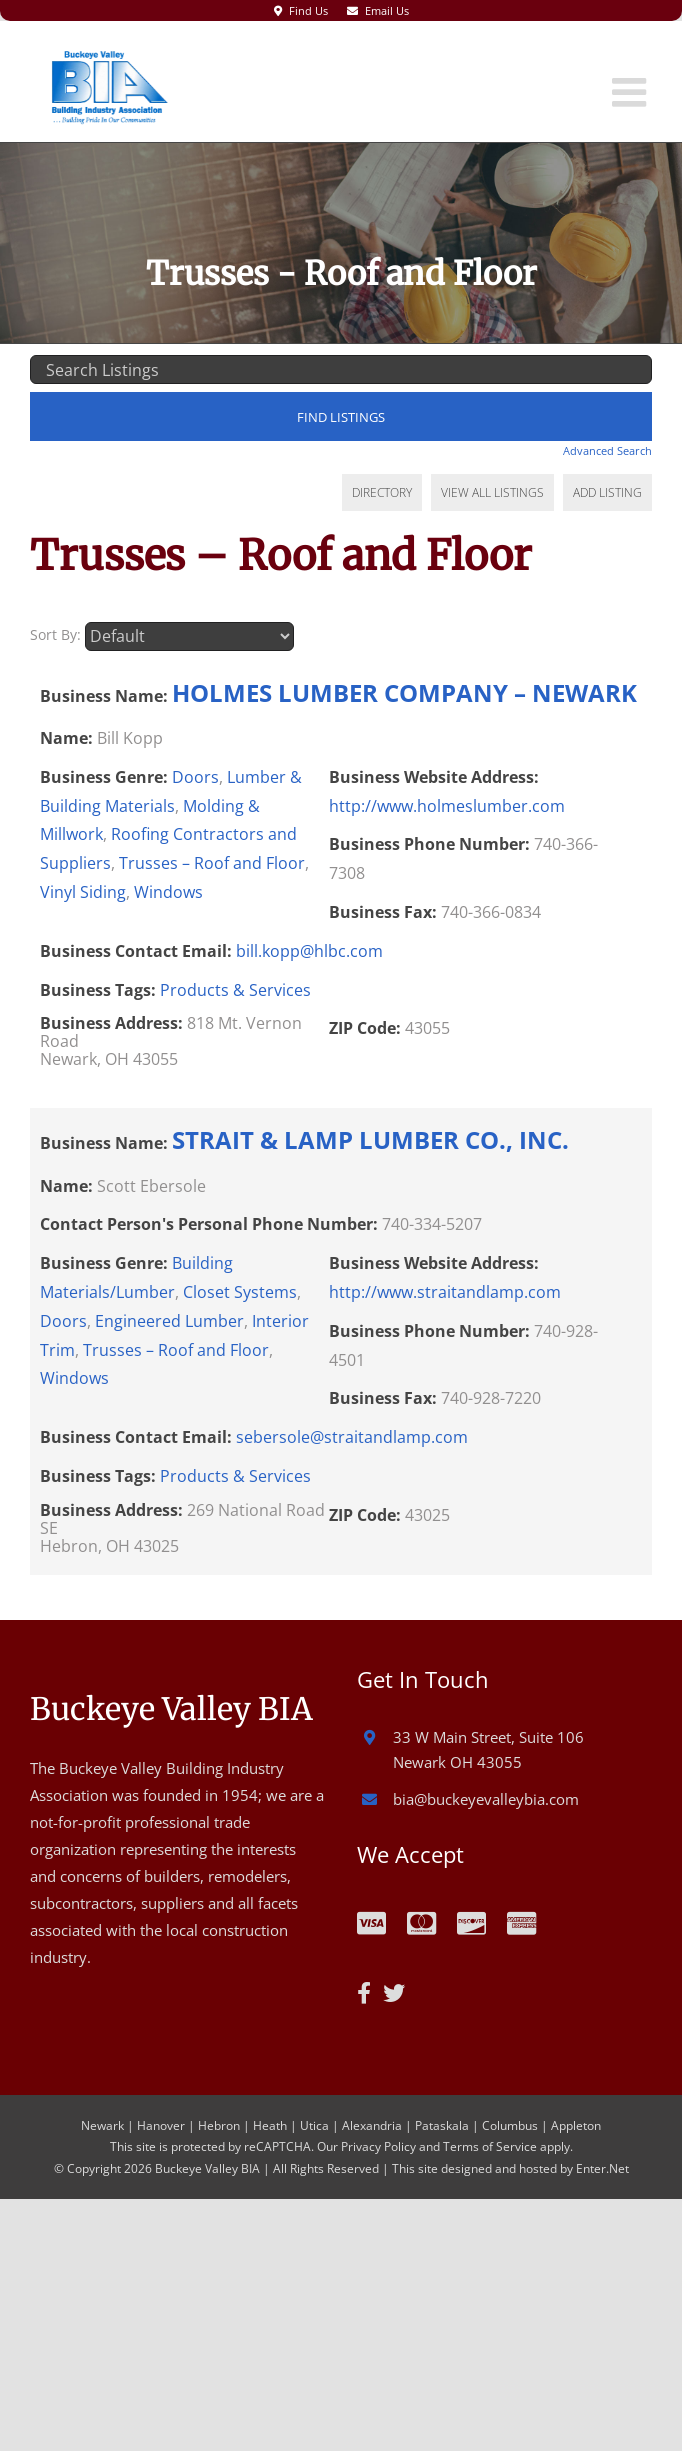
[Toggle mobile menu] (632, 92)
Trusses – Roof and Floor (212, 864)
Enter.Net (602, 2168)
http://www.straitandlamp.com (445, 1293)
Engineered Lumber (169, 1321)
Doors (195, 777)
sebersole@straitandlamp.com (352, 1438)
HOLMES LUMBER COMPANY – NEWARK (404, 692)
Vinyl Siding (83, 893)
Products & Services (235, 990)
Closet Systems (240, 1293)
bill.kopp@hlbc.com (309, 951)
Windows (168, 893)
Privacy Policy (378, 2147)
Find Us (308, 10)
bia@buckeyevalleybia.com (486, 1800)
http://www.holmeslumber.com (447, 806)
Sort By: (55, 635)
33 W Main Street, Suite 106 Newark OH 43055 (488, 1751)
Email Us (387, 10)
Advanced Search (607, 450)
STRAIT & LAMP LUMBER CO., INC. (370, 1140)
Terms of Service (490, 2147)
